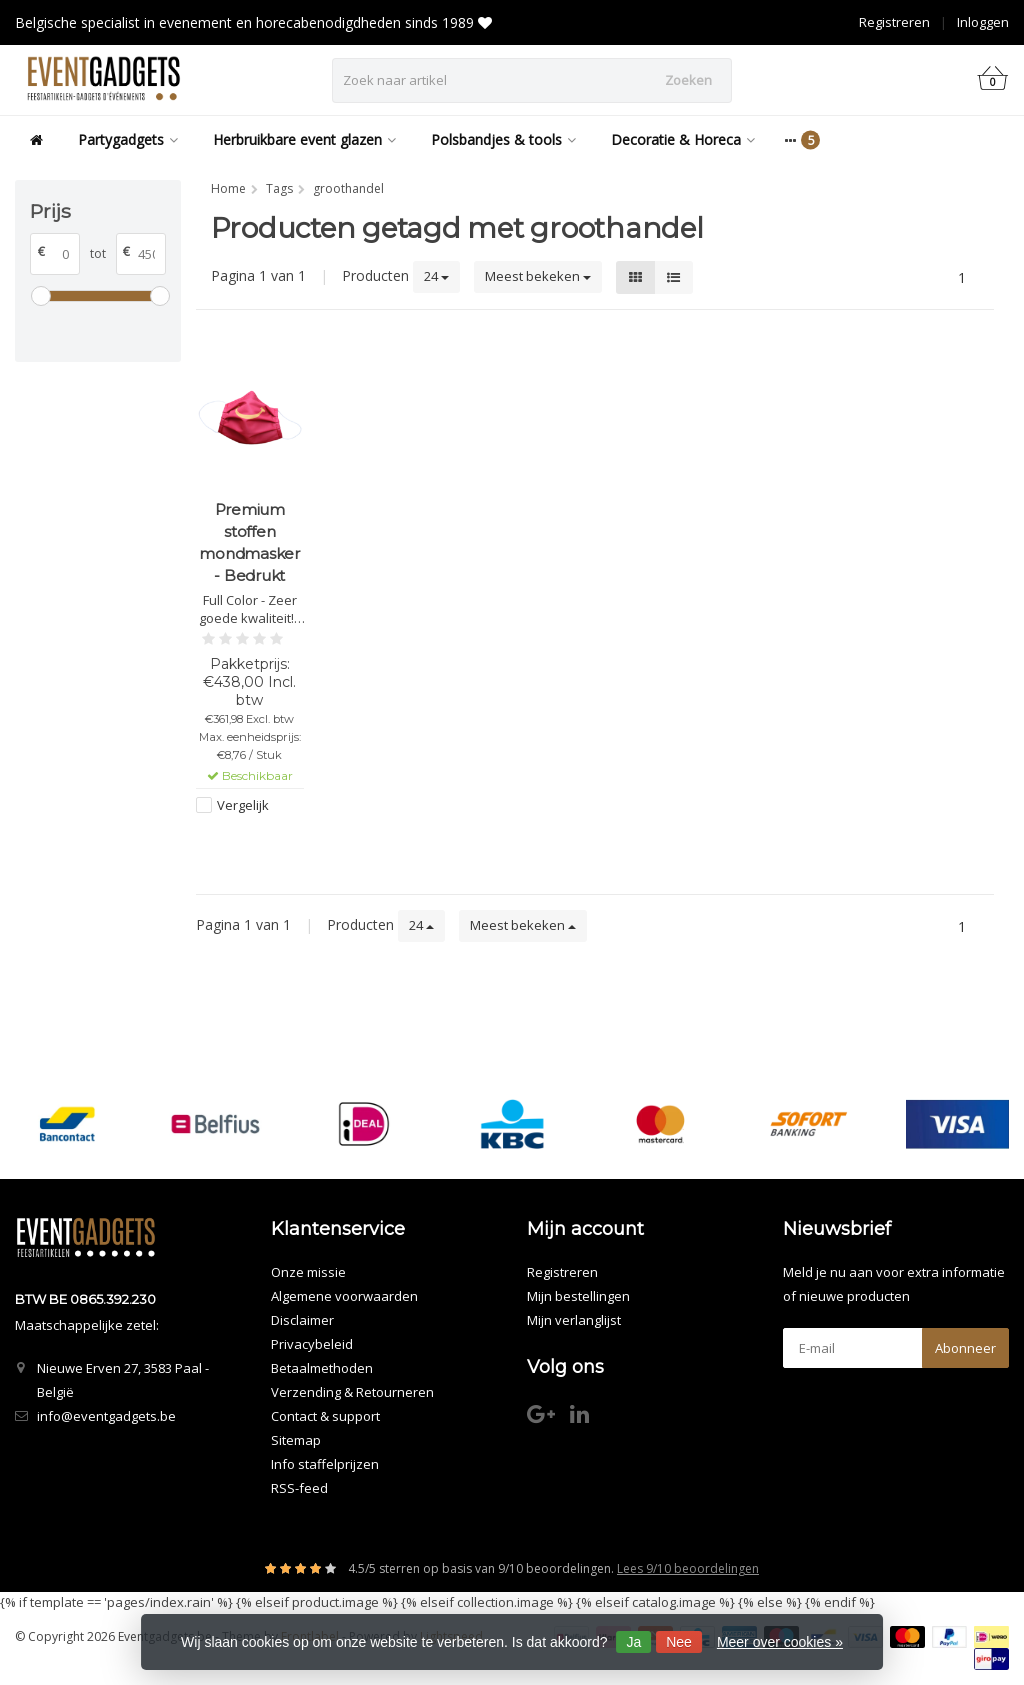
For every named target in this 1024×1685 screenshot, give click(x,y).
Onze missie (308, 1272)
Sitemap (296, 1440)
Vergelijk (243, 805)
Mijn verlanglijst (574, 1320)
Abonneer (965, 1348)
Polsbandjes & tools (503, 139)
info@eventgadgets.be (106, 1416)
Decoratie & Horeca (683, 139)
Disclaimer (302, 1320)
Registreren (894, 22)
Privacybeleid (312, 1344)
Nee (679, 1642)
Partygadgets (128, 139)
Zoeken (688, 80)
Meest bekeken (538, 276)
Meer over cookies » (780, 1642)
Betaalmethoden (322, 1368)
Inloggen (983, 22)
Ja (633, 1642)
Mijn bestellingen (578, 1296)
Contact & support (325, 1416)
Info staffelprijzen (325, 1464)
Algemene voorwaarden (344, 1296)
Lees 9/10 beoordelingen (688, 1568)
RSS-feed (299, 1488)
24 (436, 276)
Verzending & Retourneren (352, 1392)
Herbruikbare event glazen (304, 139)
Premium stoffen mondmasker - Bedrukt (249, 542)
